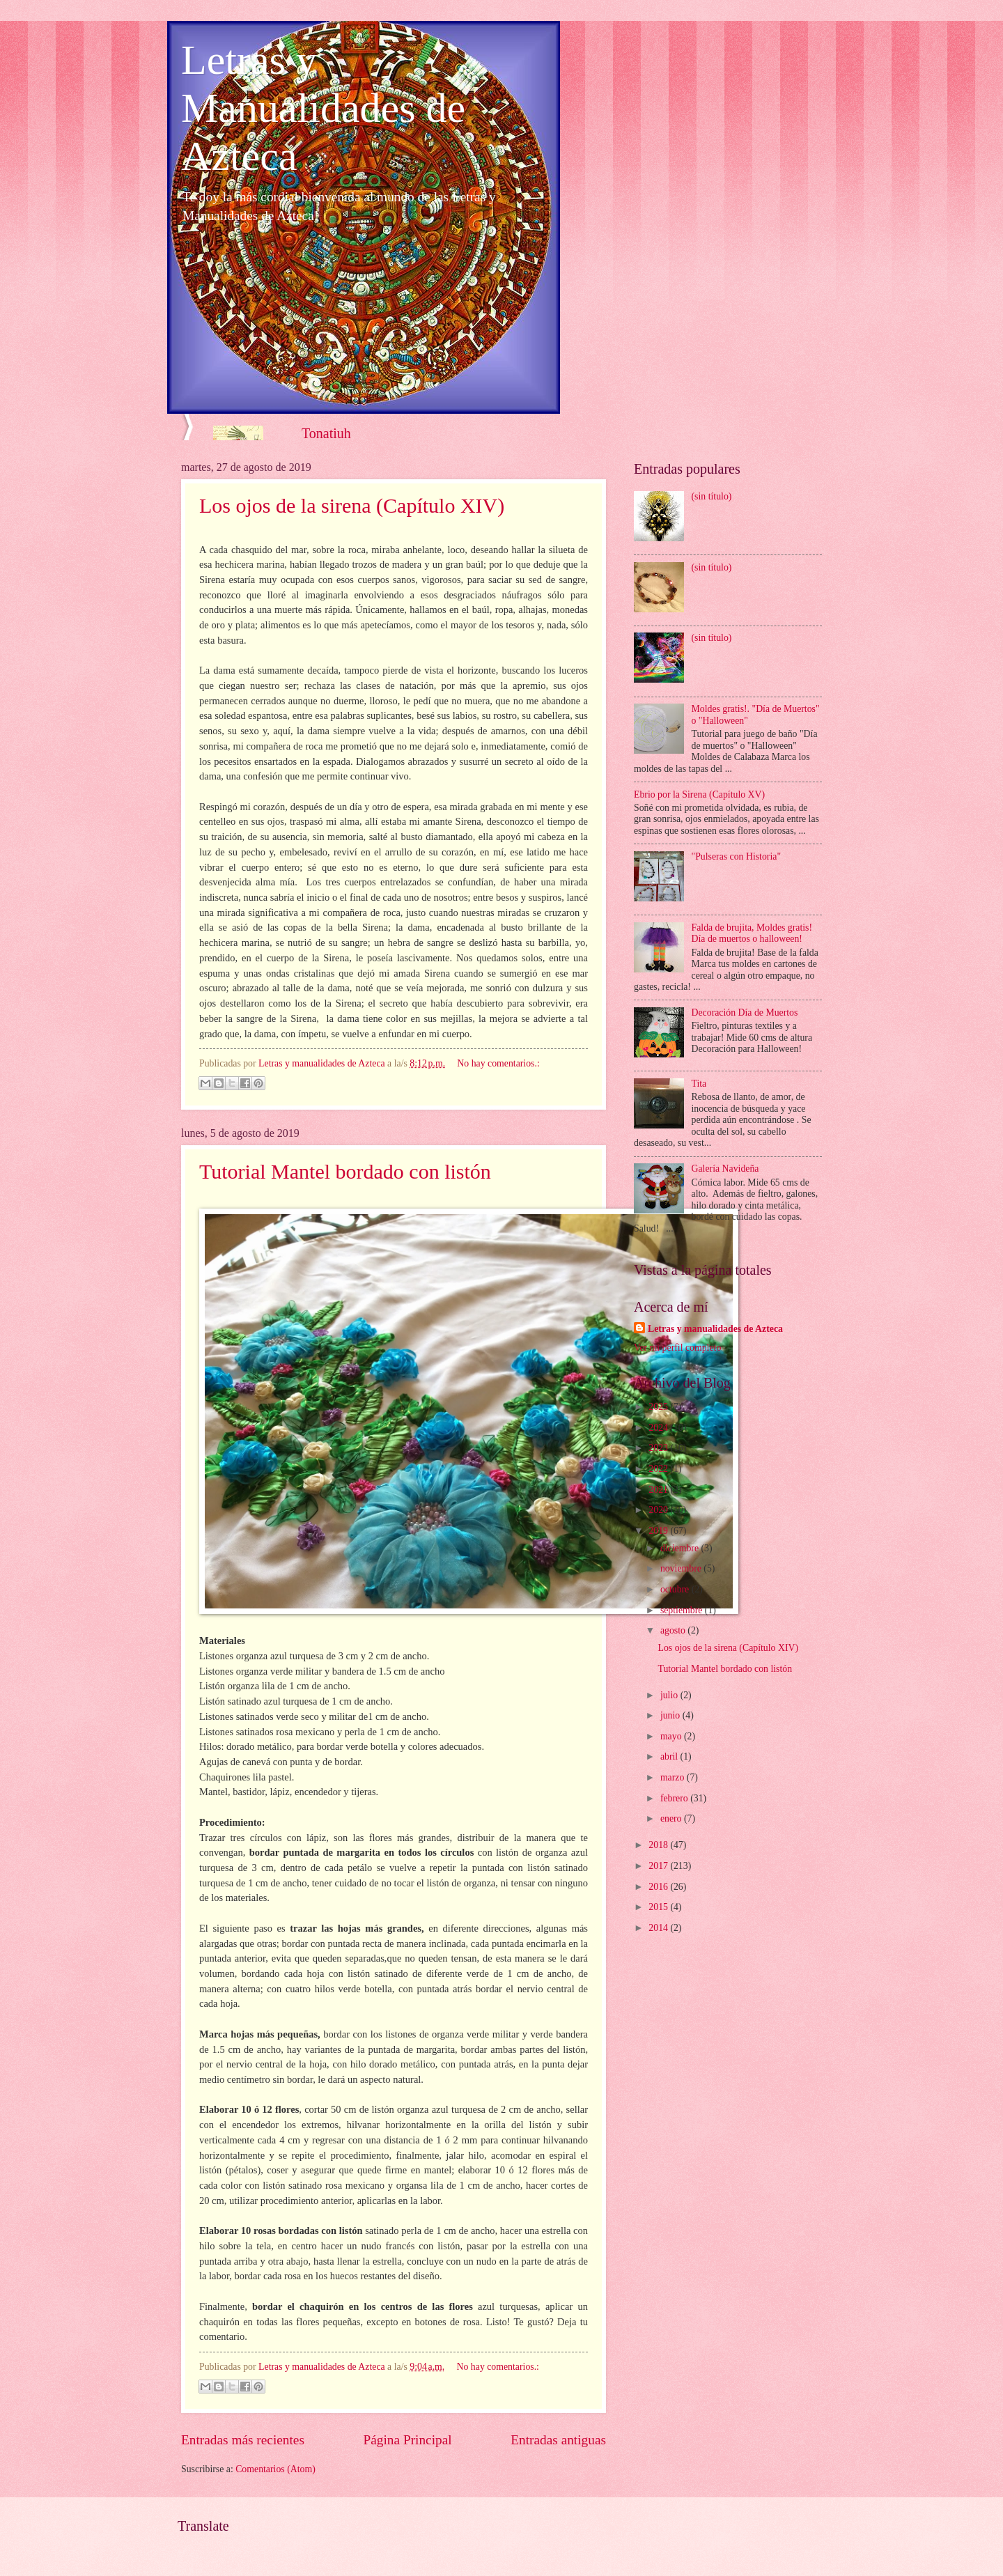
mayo (672, 1736)
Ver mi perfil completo (677, 1347)
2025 (659, 1407)
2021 (659, 1489)
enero (672, 1818)
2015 (659, 1907)
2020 (659, 1510)
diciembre (680, 1548)
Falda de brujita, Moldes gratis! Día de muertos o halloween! (752, 933)
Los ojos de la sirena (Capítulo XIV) (351, 505)
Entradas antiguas (558, 2440)
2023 (659, 1448)
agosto (673, 1630)
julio (670, 1695)
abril (670, 1756)
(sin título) (712, 496)
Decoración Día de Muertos (745, 1012)
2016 (659, 1886)
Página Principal (408, 2440)
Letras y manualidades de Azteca (715, 1329)
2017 (659, 1866)
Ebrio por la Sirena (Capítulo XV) (699, 794)
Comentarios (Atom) (275, 2469)
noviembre (681, 1568)
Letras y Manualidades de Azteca (323, 108)
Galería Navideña (725, 1168)
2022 (659, 1469)
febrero (675, 1798)
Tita (699, 1083)
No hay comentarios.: (498, 1063)
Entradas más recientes (242, 2440)
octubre (676, 1589)
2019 (659, 1531)
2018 (659, 1845)
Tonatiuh (326, 433)
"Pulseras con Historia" (737, 856)
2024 (659, 1427)
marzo (673, 1777)
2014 (659, 1928)
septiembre (682, 1610)
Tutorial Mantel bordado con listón (345, 1171)
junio (671, 1715)
